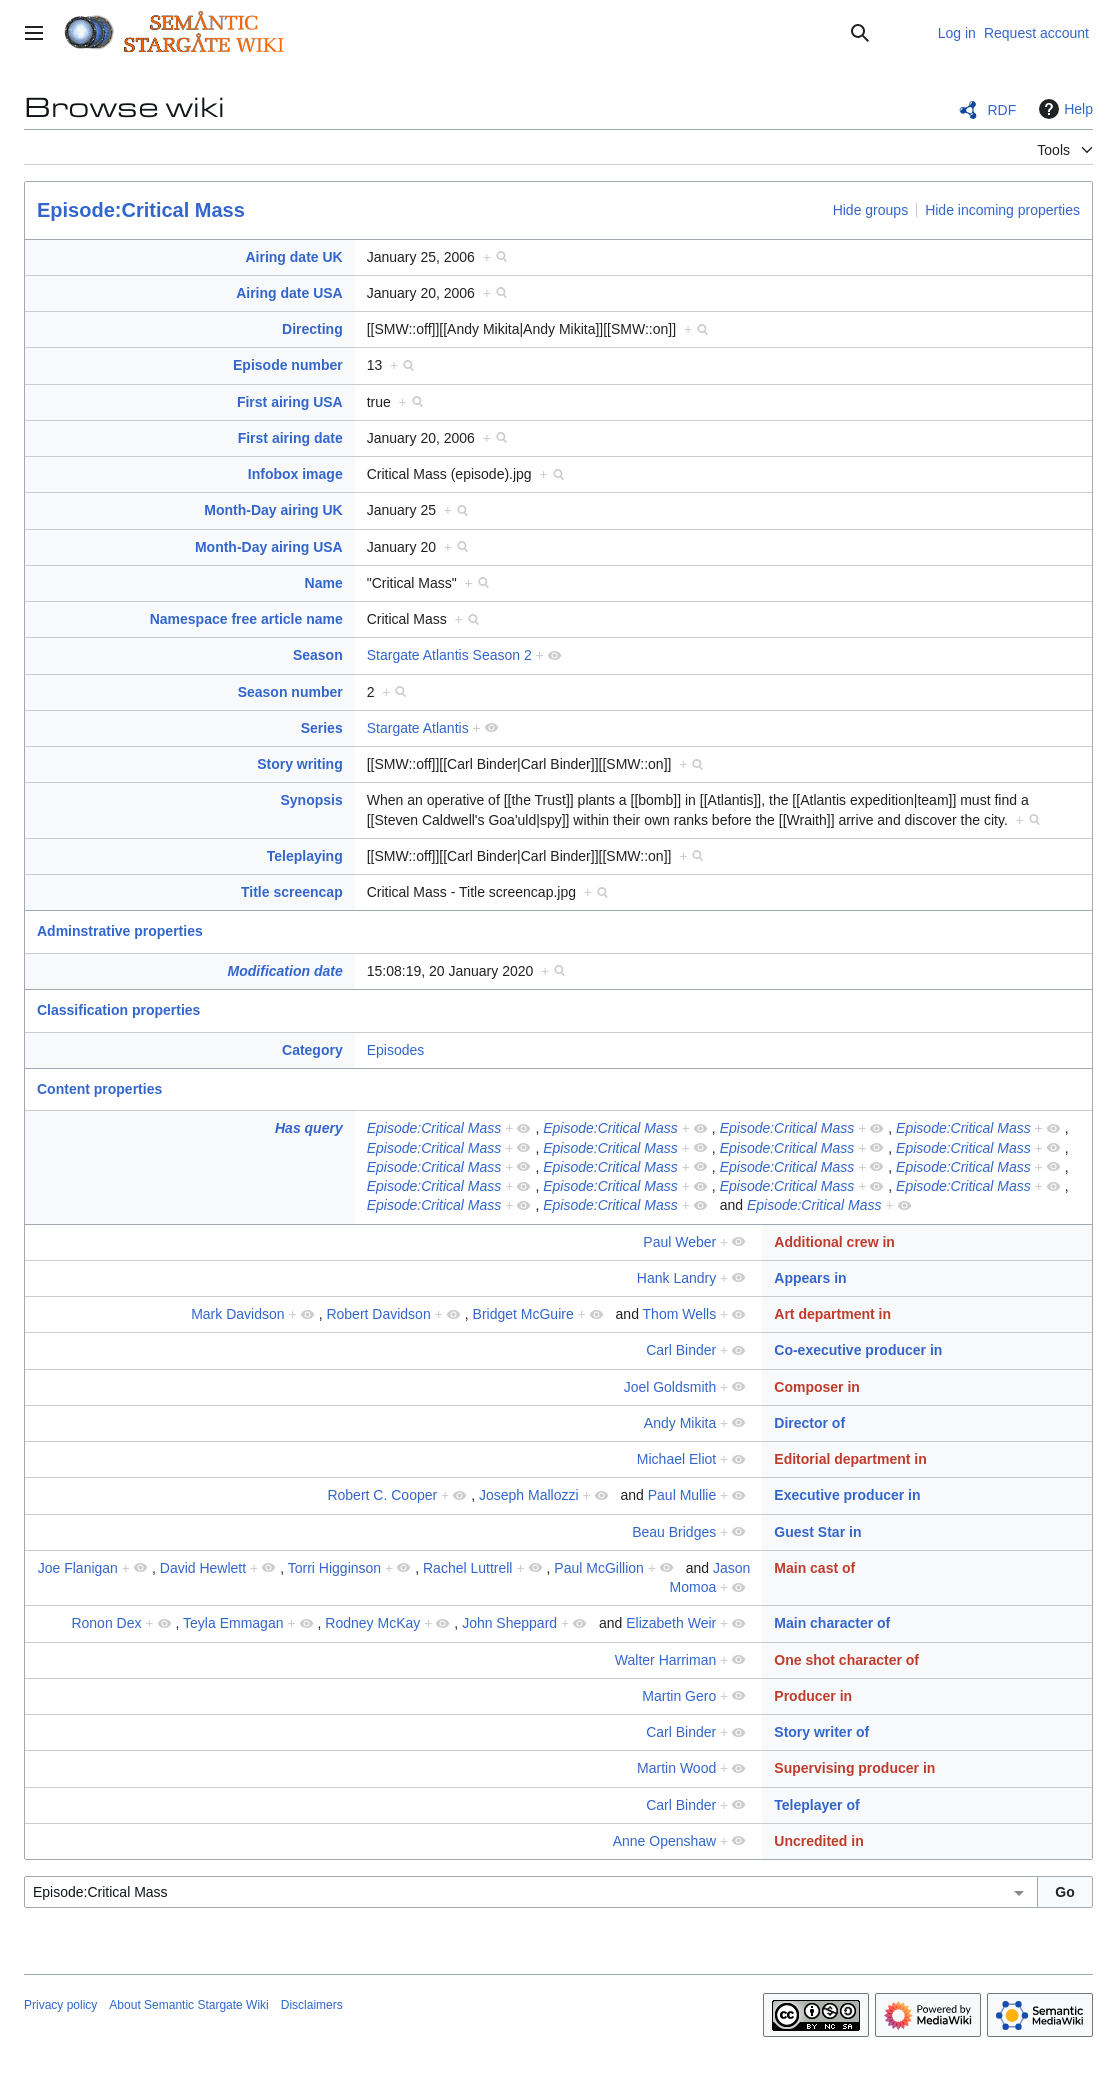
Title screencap (292, 892)
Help (1063, 109)
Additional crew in (834, 1242)
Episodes (396, 1050)
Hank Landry (676, 1278)
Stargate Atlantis (418, 728)
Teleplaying (305, 856)
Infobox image (295, 474)
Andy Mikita (680, 1423)
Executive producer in (847, 1495)
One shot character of (846, 1660)
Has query (309, 1128)
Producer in (813, 1696)
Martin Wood (676, 1768)
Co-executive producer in (858, 1350)
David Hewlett (203, 1568)
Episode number (288, 365)
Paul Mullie (682, 1495)
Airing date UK (293, 257)
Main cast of (814, 1568)
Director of (809, 1423)
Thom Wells (680, 1314)
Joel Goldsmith (670, 1387)
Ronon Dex (106, 1623)
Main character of (832, 1623)
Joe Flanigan (78, 1568)
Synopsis (311, 800)
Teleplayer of (816, 1805)
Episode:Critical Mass (141, 210)
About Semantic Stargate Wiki (188, 2005)
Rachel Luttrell (468, 1568)
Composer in (817, 1387)
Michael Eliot (676, 1459)
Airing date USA (289, 293)
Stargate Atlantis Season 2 (449, 655)
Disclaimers (312, 2005)
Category (312, 1050)
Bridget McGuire (523, 1314)
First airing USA (290, 402)
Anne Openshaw (665, 1841)
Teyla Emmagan (233, 1623)
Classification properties (118, 1010)
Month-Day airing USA (269, 547)
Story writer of (821, 1732)
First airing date (290, 438)
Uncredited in (818, 1841)
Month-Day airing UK (273, 510)
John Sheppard (509, 1623)
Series (322, 728)
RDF (1001, 110)
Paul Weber (679, 1242)
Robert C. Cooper (382, 1495)
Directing (312, 329)
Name (324, 583)
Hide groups (871, 210)
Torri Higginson (334, 1568)
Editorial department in (850, 1459)
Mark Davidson (237, 1314)
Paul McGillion (598, 1568)
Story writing (300, 764)
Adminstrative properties (120, 931)
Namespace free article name (246, 619)
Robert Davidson (378, 1314)
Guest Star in (817, 1532)
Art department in (832, 1314)
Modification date (285, 971)
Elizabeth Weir (671, 1623)
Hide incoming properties (1002, 210)
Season (318, 655)
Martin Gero (679, 1696)
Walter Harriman (665, 1660)
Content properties (99, 1089)
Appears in (810, 1278)
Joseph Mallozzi (529, 1495)
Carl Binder (681, 1350)
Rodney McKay (372, 1623)
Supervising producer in (854, 1768)
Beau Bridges (674, 1532)
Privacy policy (60, 2005)
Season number (290, 692)
